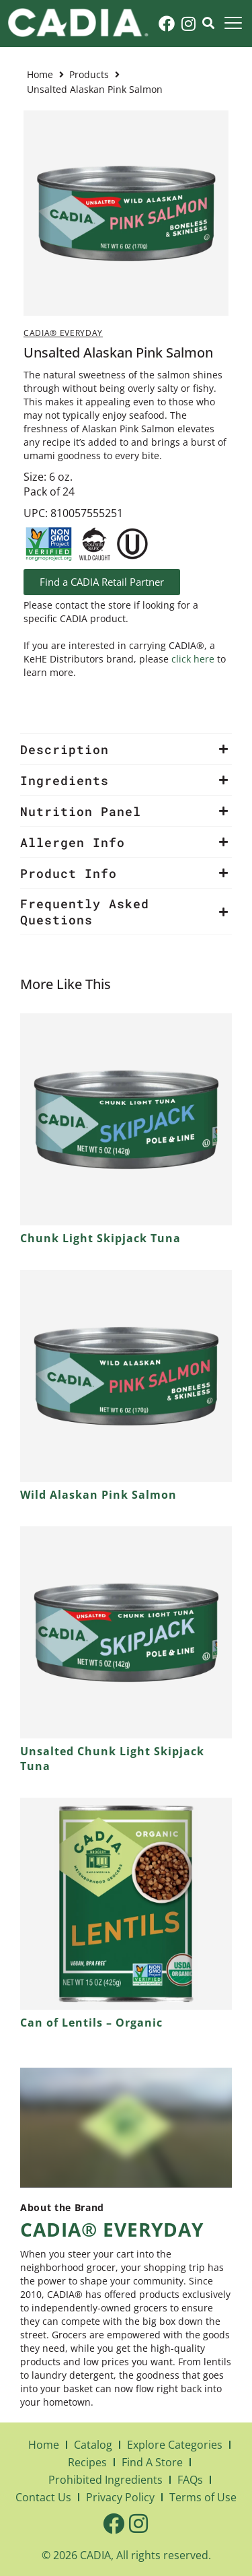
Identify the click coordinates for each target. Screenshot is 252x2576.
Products (89, 74)
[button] (126, 749)
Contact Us (43, 2497)
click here (192, 658)
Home (40, 74)
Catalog (93, 2444)
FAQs (190, 2479)
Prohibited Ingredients (105, 2479)
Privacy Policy (120, 2497)
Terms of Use (203, 2497)
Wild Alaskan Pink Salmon (98, 1494)
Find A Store (152, 2462)
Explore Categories (174, 2444)
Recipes (87, 2462)
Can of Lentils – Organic (91, 2022)
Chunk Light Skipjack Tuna (100, 1238)
